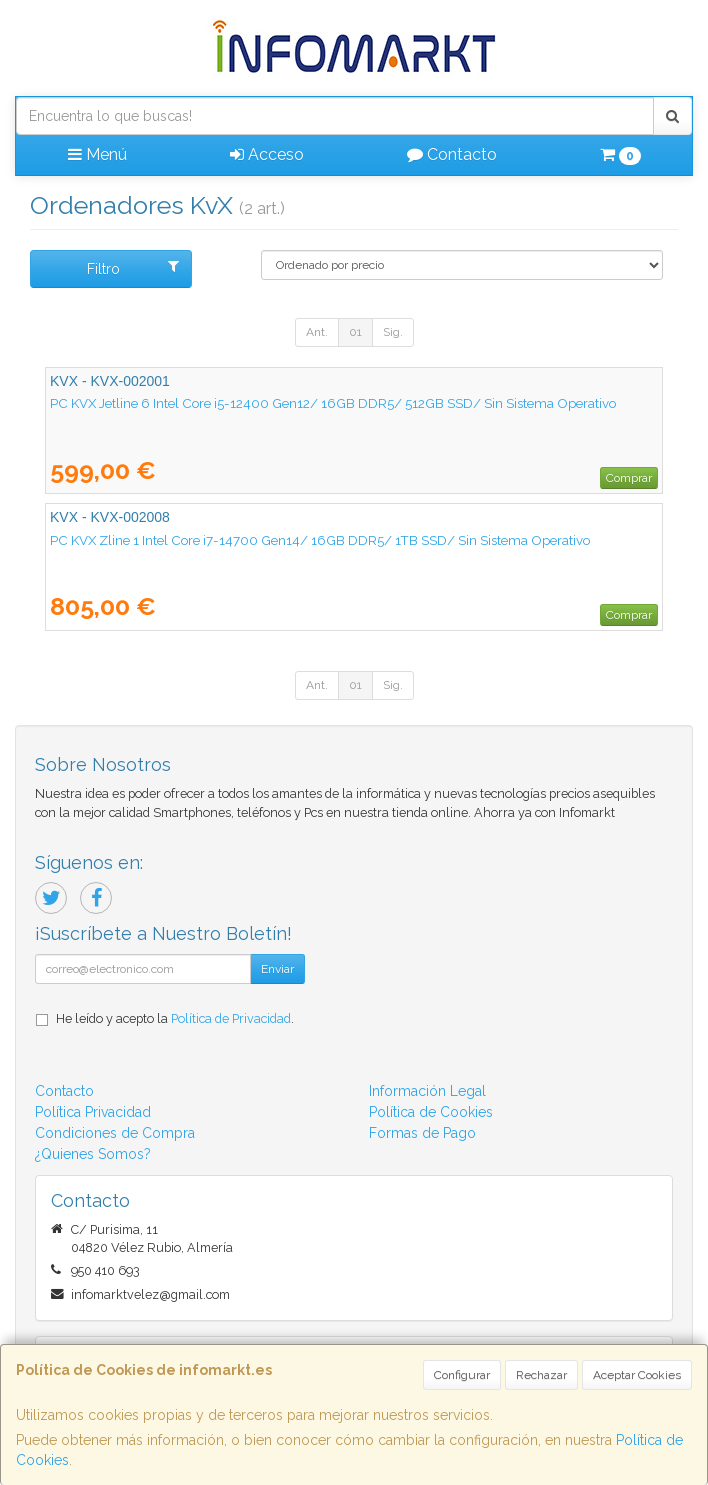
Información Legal (427, 1091)
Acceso (267, 154)
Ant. (317, 332)
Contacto (452, 154)
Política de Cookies (431, 1112)
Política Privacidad (93, 1112)
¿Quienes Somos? (93, 1154)
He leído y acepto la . (175, 1018)
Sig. (393, 332)
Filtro (133, 268)
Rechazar (541, 1375)
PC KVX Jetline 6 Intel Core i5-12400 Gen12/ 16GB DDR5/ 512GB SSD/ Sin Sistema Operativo (333, 403)
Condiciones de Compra (115, 1133)
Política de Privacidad (231, 1018)
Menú (97, 154)
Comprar (629, 478)
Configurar (462, 1375)
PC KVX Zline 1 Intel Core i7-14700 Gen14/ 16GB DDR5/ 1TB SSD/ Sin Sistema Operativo (320, 540)
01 (355, 332)
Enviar (277, 969)
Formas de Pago (422, 1133)
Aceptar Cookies (637, 1375)
